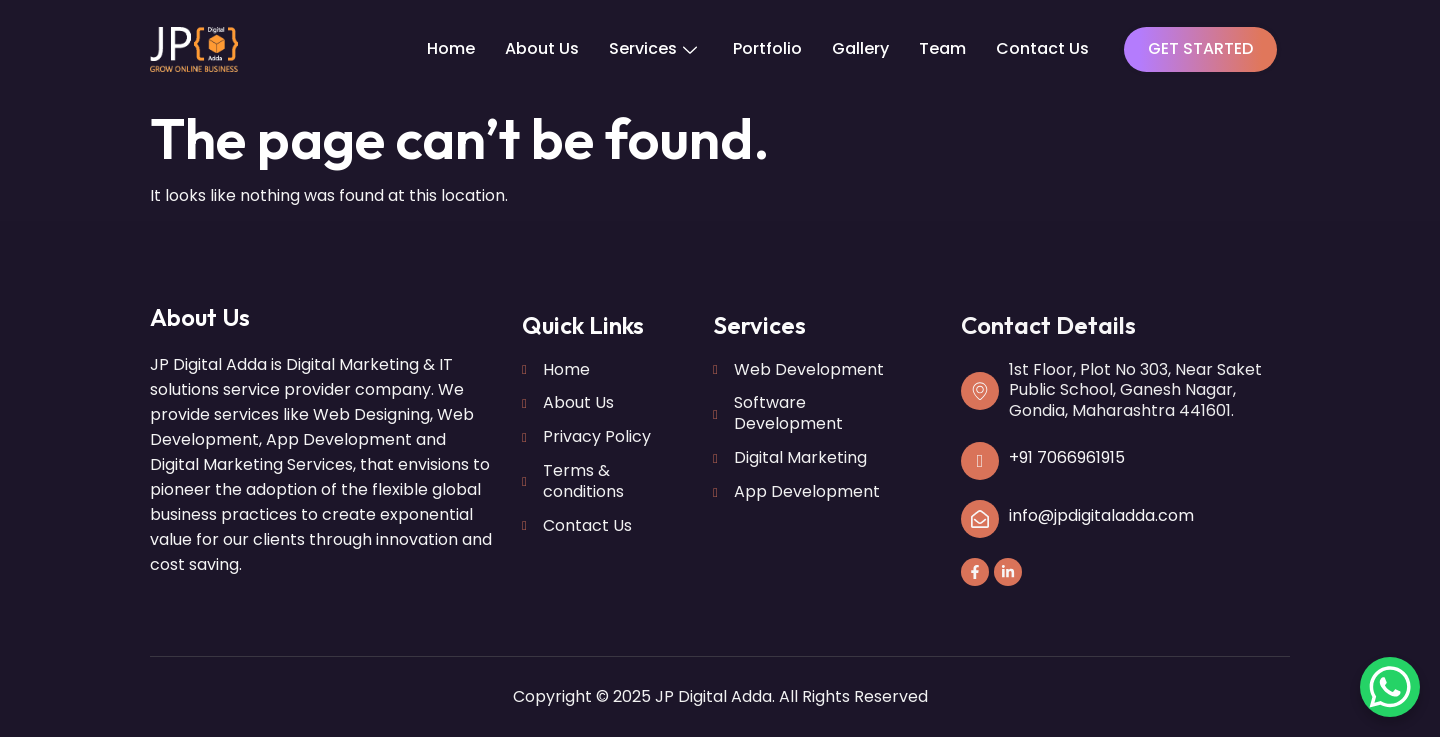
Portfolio (767, 48)
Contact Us (1042, 48)
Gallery (860, 48)
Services (653, 48)
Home (451, 48)
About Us (542, 48)
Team (942, 48)
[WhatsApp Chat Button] (1390, 687)
